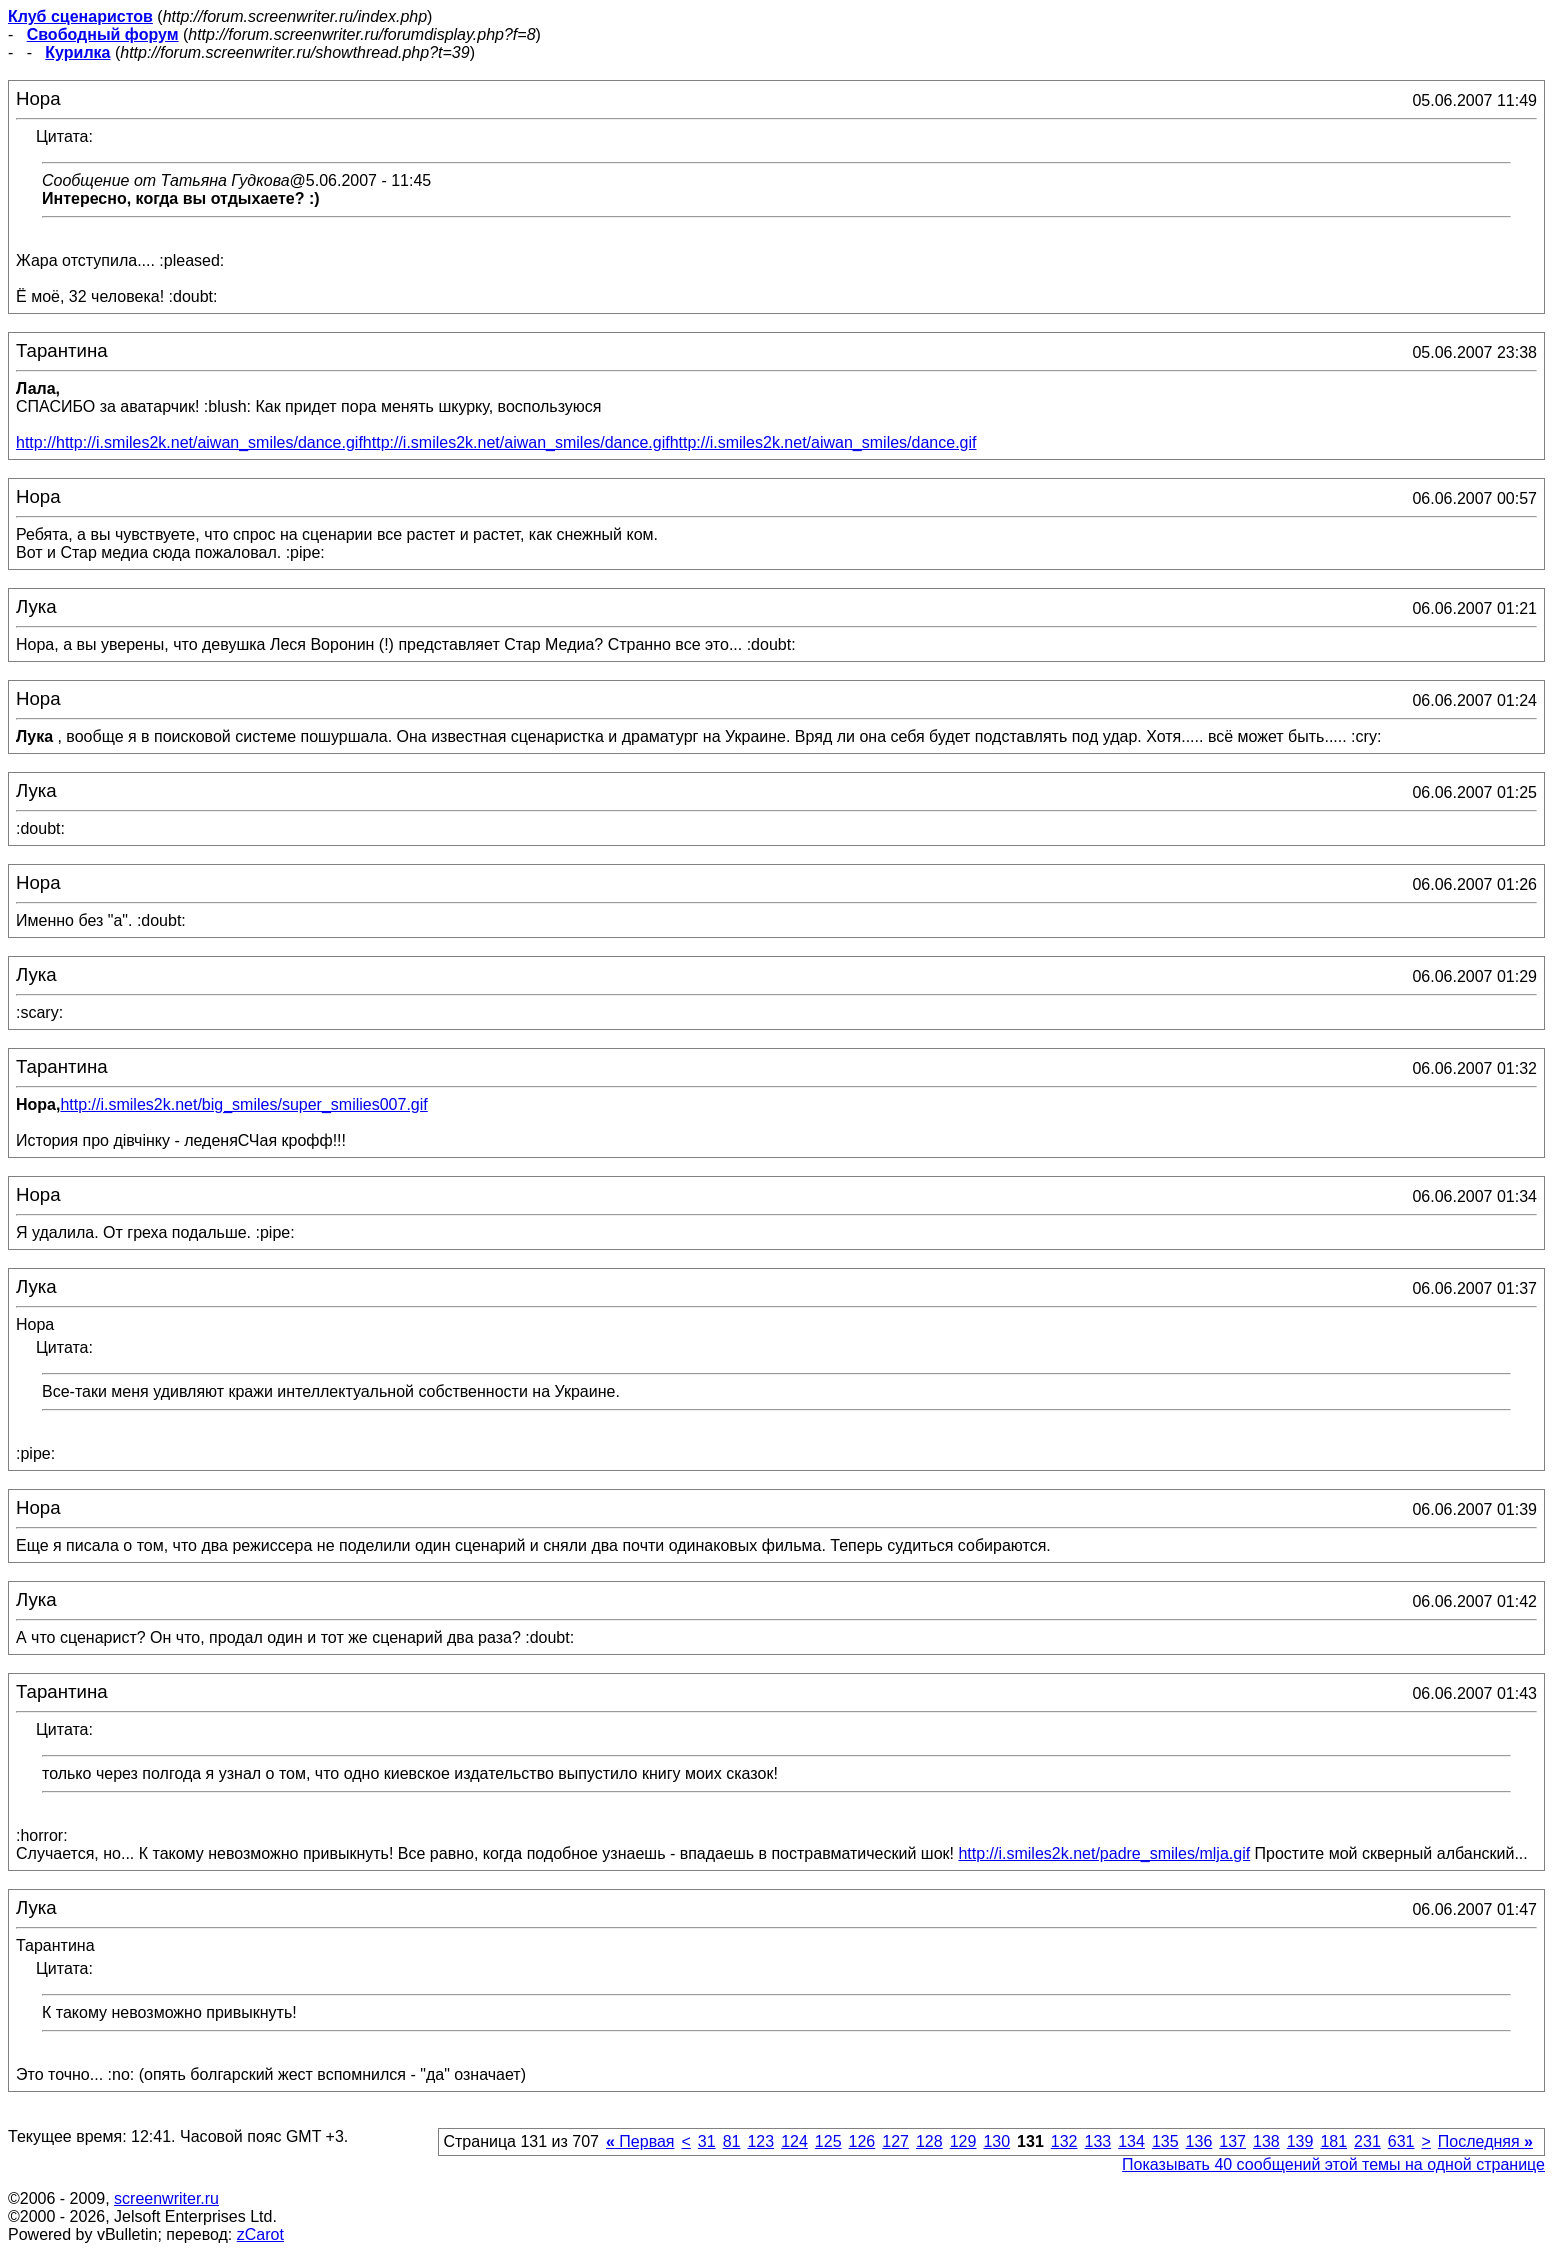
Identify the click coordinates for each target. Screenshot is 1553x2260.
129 (963, 2141)
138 (1266, 2141)
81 (732, 2141)
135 (1165, 2141)
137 (1232, 2141)
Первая (640, 2141)
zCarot (260, 2234)
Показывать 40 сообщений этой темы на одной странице (1333, 2164)
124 (794, 2141)
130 (996, 2141)
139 (1300, 2141)
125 (828, 2141)
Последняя (1485, 2141)
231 (1367, 2141)
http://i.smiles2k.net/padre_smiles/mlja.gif (1104, 1853)
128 (929, 2141)
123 (760, 2141)
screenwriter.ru (166, 2198)
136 (1199, 2141)
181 (1333, 2141)
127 (895, 2141)
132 (1064, 2141)
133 (1097, 2141)
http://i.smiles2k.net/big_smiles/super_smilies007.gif (243, 1104)
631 (1401, 2141)
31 (707, 2141)
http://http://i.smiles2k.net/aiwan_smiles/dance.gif (189, 442)
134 (1131, 2141)
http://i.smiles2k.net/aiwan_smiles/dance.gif (516, 442)
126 (862, 2141)
